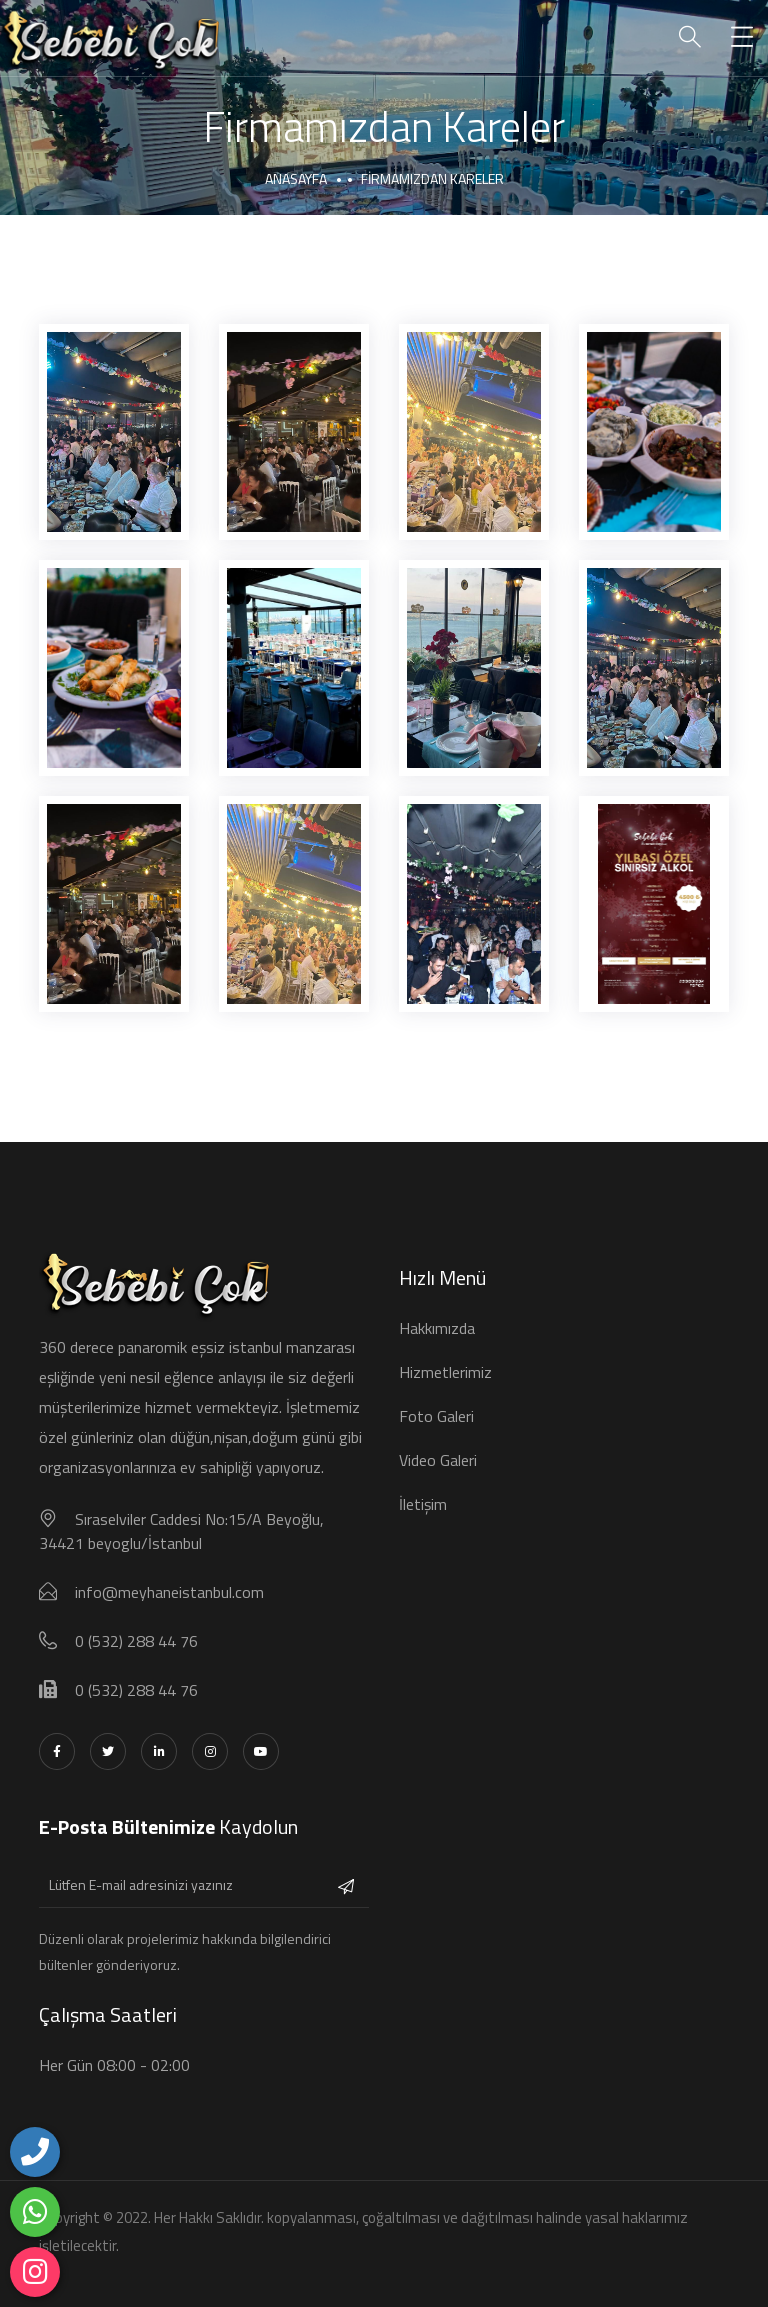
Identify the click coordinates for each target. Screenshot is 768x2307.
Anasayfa (296, 178)
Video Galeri (438, 1460)
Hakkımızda (437, 1328)
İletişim (423, 1504)
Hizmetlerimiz (445, 1372)
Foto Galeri (436, 1416)
